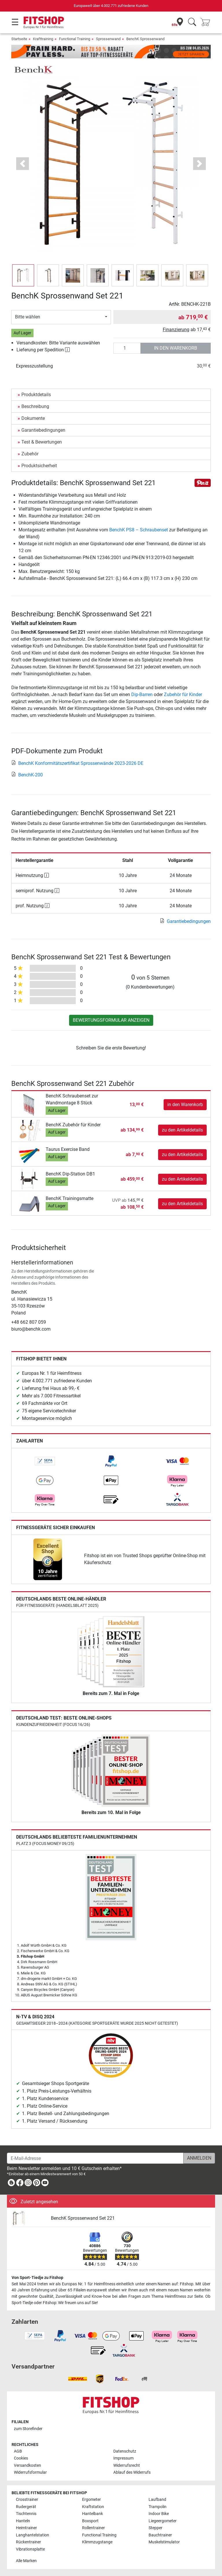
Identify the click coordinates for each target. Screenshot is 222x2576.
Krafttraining (43, 39)
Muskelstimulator (164, 2542)
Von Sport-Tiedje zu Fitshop (37, 2277)
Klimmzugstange (97, 2542)
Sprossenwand (108, 39)
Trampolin (157, 2506)
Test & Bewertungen (41, 442)
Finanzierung (176, 329)
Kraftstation (93, 2506)
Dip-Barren (142, 694)
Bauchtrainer (160, 2535)
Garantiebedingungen (43, 430)
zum (28, 2428)
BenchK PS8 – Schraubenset (138, 530)
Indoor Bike (159, 2513)
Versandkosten (27, 2465)
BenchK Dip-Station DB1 (70, 1174)
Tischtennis (26, 2513)
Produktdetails (36, 394)
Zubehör (29, 454)
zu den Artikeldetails (182, 1130)
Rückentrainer (28, 2542)
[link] (44, 1461)
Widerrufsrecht (126, 2465)
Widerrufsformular (30, 2472)
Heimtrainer (26, 2527)
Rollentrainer (93, 2527)
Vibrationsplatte (30, 2549)
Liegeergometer (163, 2520)
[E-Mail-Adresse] (95, 2158)
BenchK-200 (27, 775)
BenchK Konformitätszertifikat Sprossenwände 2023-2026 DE (77, 763)
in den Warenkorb (175, 348)
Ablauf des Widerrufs (132, 2472)
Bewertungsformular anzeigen (111, 1020)
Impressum (123, 2458)
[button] (22, 164)
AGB (18, 2451)
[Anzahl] (127, 348)
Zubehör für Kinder (183, 694)
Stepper (155, 2527)
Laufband (157, 2499)
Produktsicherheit (39, 465)
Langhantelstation (32, 2535)
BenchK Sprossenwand (145, 39)
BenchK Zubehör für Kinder (73, 1124)
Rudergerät (26, 2506)
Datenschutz (124, 2451)
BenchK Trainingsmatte (69, 1198)
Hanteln (23, 2520)
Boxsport (90, 2520)
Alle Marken (26, 2560)
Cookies (21, 2458)
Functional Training (74, 39)
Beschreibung (35, 406)
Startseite (19, 39)
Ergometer (91, 2499)
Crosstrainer (27, 2499)
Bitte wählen (27, 317)
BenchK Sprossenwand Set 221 (83, 2218)
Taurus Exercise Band (68, 1149)
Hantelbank (92, 2513)
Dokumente (33, 418)
